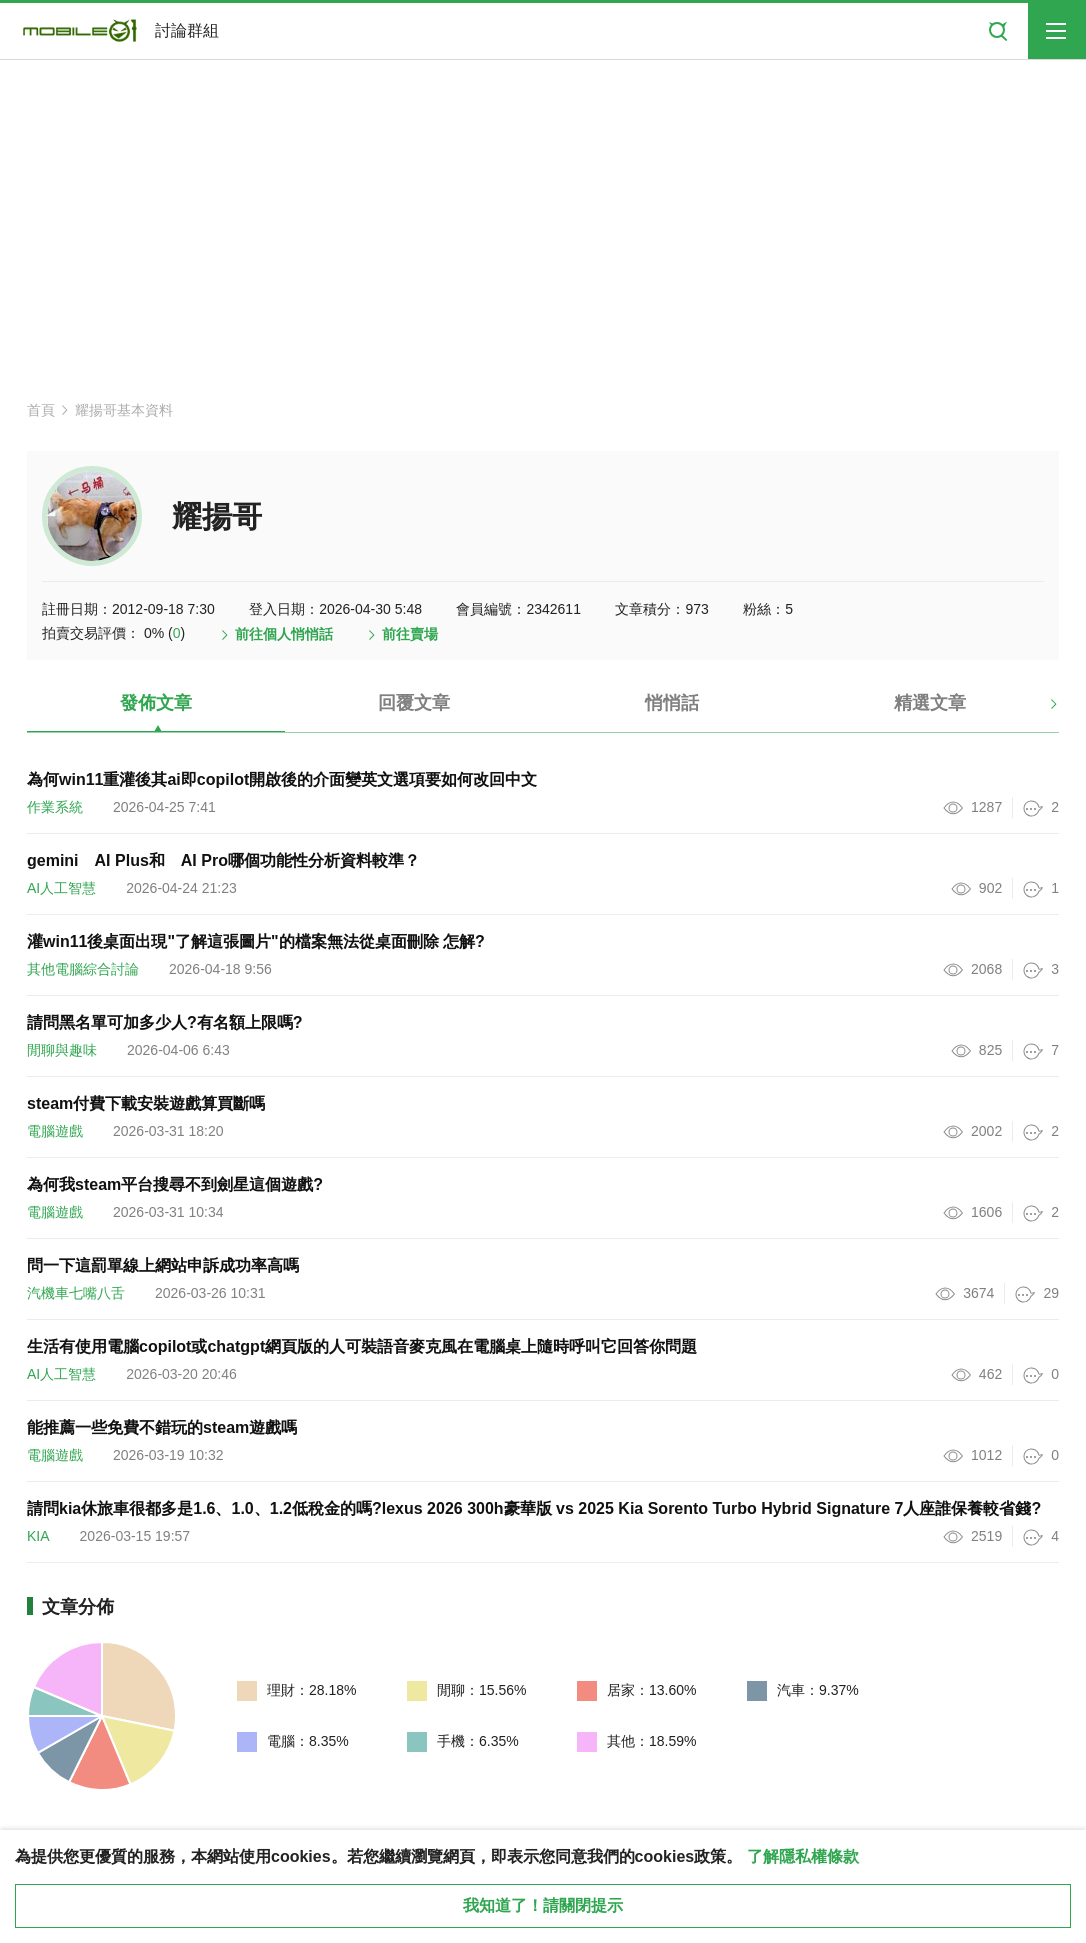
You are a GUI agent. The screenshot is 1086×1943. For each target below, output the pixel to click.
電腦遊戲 (55, 1131)
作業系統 (55, 807)
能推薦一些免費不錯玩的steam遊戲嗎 (162, 1427)
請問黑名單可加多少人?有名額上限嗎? (165, 1022)
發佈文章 (156, 703)
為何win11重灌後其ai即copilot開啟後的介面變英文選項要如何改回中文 (282, 779)
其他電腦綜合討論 (83, 969)
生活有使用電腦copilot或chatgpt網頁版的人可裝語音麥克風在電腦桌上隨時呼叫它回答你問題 (362, 1346)
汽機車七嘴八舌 (76, 1293)
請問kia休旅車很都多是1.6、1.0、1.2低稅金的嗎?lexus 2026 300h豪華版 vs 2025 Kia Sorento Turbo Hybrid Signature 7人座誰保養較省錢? (534, 1508)
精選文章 (930, 703)
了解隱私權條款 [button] (803, 1856)
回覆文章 (414, 703)
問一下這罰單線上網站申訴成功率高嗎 (163, 1265)
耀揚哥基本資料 (124, 410)
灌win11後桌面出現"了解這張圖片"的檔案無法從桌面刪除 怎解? (256, 941)
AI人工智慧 (61, 888)
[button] (1036, 711)
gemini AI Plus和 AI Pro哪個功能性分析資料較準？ (223, 860)
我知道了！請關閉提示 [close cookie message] (543, 1905)
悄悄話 (672, 703)
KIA (38, 1536)
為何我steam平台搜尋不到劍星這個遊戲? (175, 1184)
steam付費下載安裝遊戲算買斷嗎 (146, 1103)
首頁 (41, 410)
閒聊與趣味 (62, 1050)
